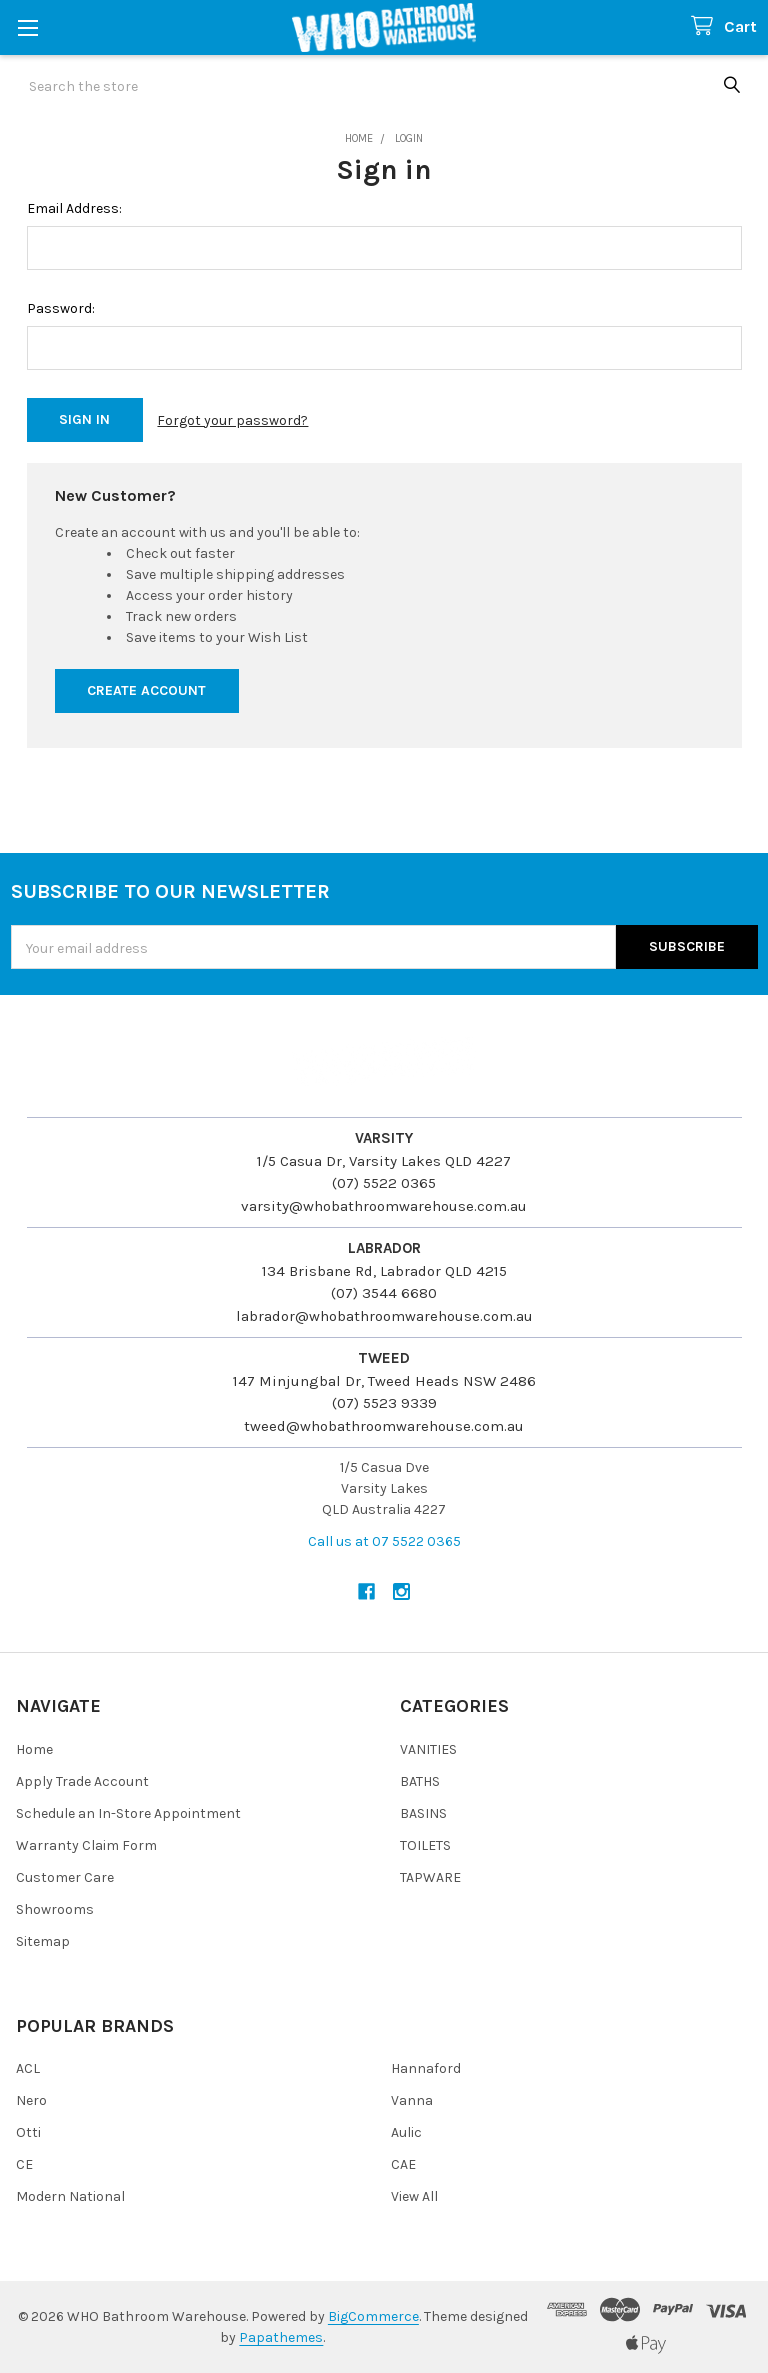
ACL (28, 2068)
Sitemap (43, 1941)
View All (414, 2196)
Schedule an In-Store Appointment (128, 1813)
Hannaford (426, 2068)
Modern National (70, 2196)
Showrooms (55, 1909)
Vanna (412, 2100)
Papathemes (281, 2337)
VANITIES (428, 1749)
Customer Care (65, 1877)
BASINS (423, 1813)
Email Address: (74, 208)
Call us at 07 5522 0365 (384, 1541)
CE (24, 2164)
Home (34, 1749)
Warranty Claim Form (86, 1845)
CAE (403, 2164)
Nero (31, 2100)
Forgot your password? (232, 420)
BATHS (420, 1781)
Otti (28, 2132)
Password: (61, 308)
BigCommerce (373, 2316)
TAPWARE (430, 1877)
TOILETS (425, 1845)
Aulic (406, 2132)
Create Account (146, 690)
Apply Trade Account (82, 1781)
